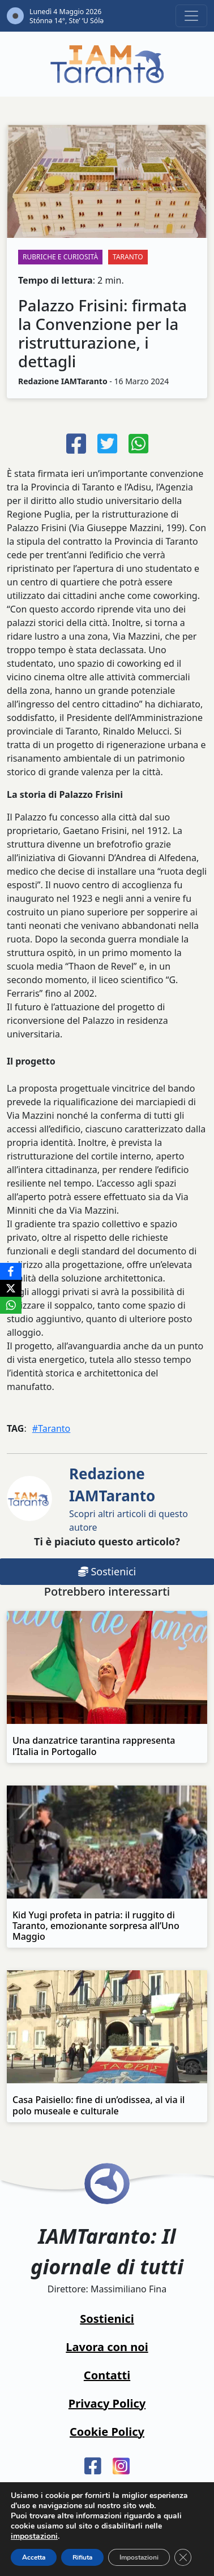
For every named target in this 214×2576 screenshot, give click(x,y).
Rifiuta (82, 2557)
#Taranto (51, 1428)
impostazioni (34, 2536)
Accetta (33, 2557)
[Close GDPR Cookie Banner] (182, 2557)
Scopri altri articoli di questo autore (128, 1498)
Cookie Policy (107, 2431)
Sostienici (107, 2318)
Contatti (107, 2375)
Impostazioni (139, 2557)
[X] (11, 1288)
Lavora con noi (107, 2347)
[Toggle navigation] (191, 16)
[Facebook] (11, 1271)
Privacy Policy (107, 2403)
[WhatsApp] (11, 1305)
